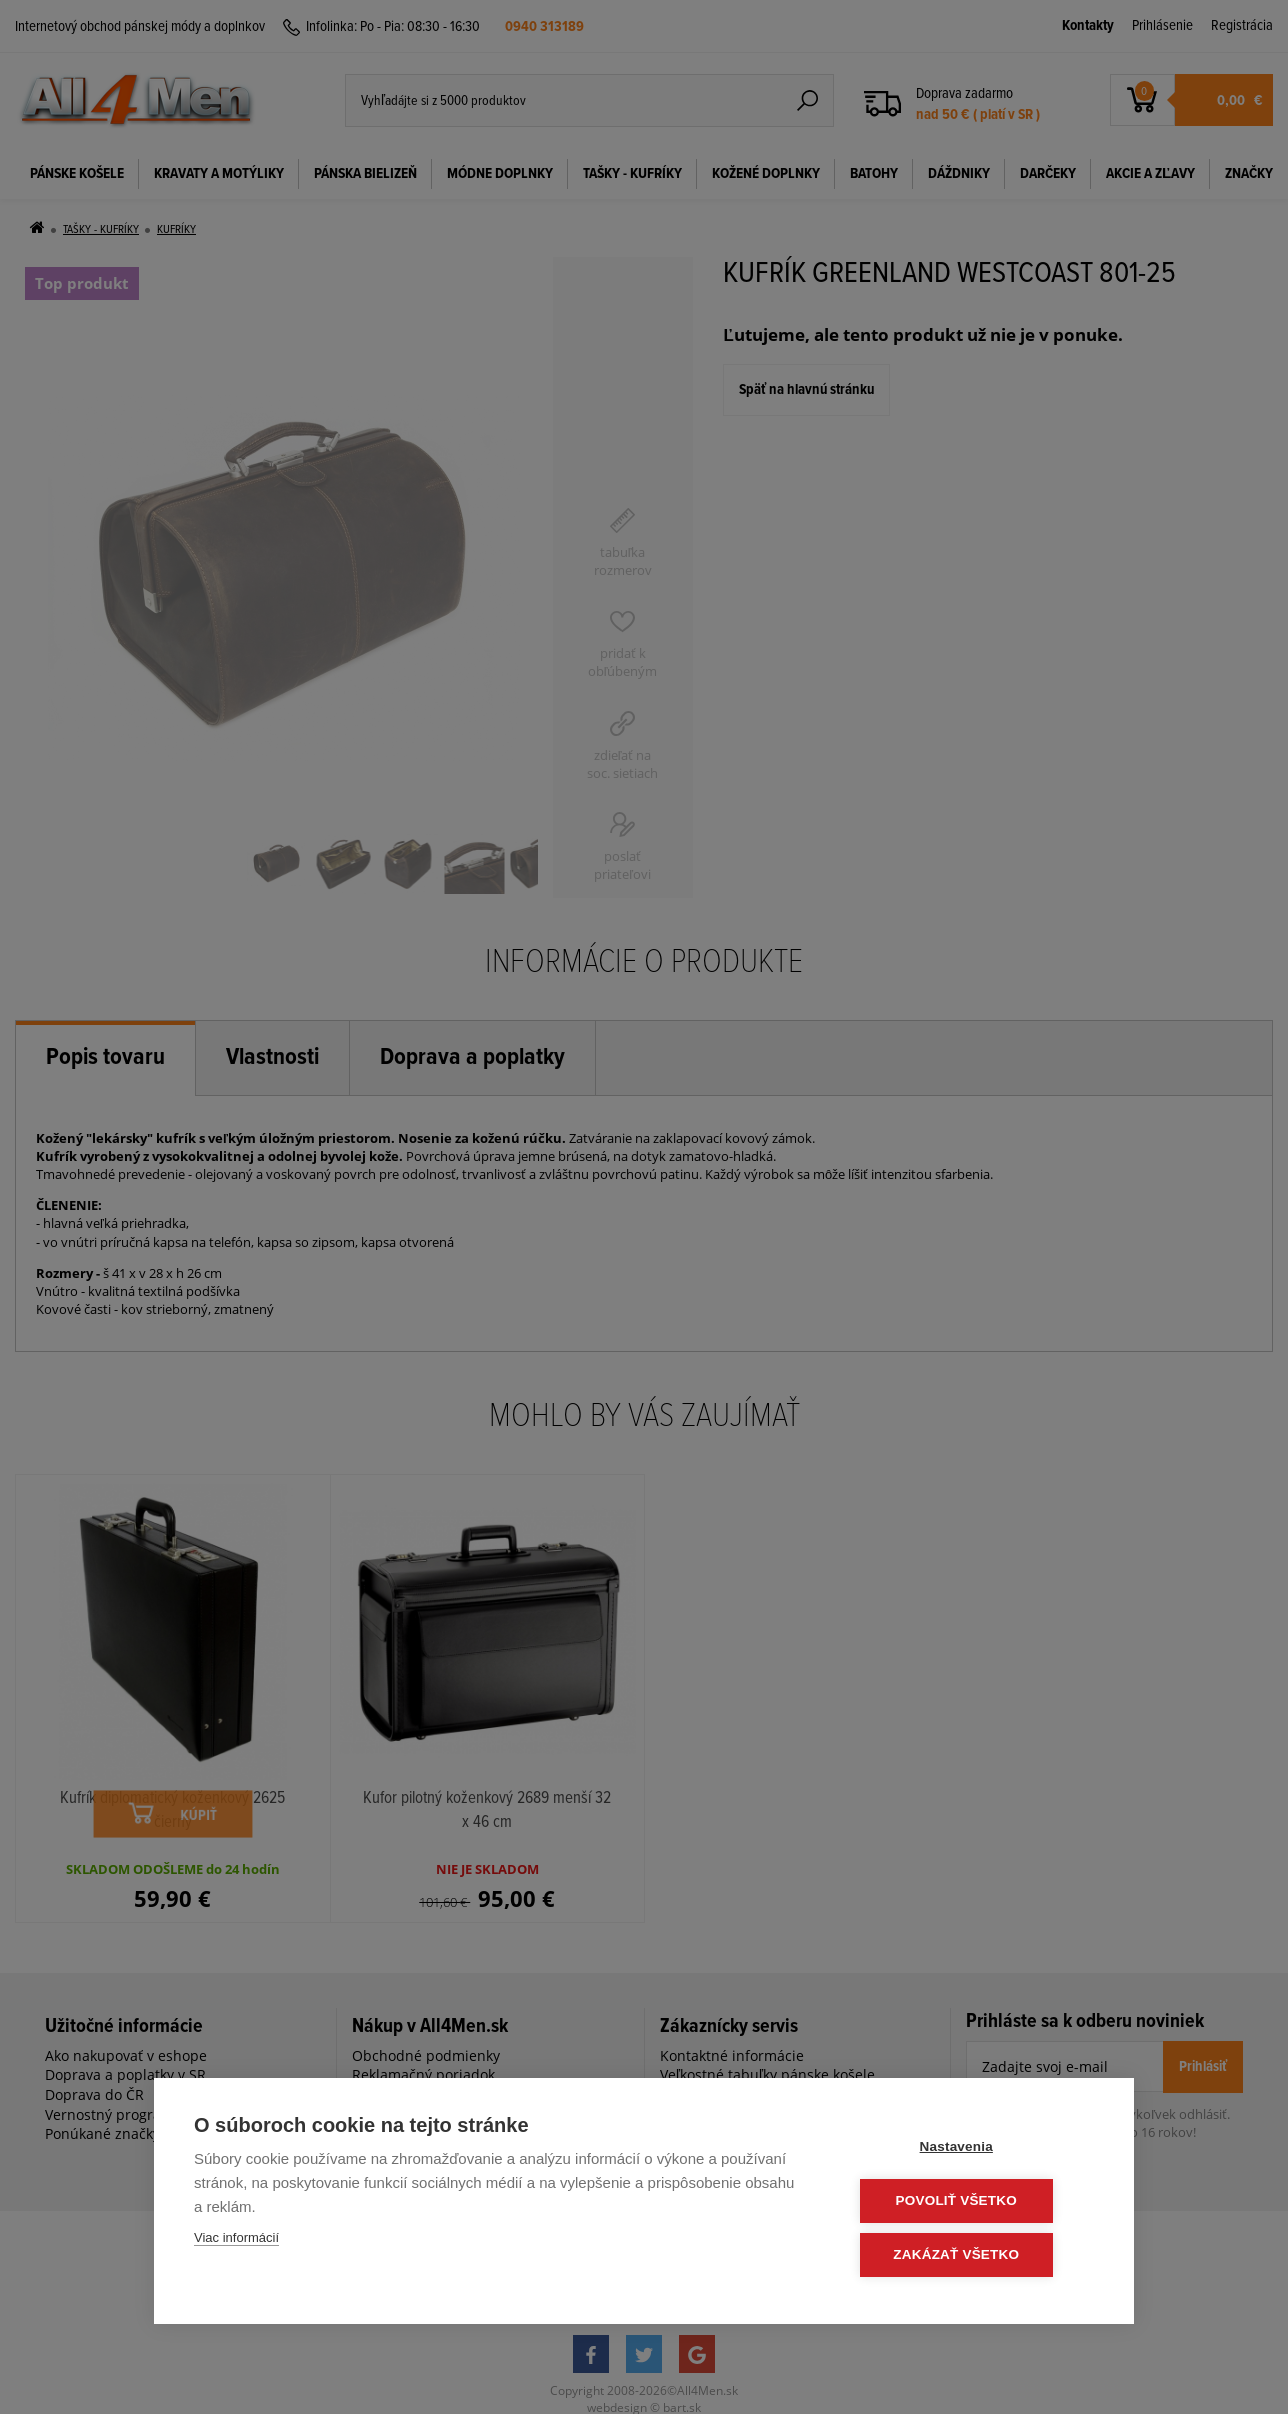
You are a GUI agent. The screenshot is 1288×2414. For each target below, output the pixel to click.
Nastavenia (973, 2149)
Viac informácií (236, 2240)
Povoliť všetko (973, 2202)
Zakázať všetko (974, 2255)
